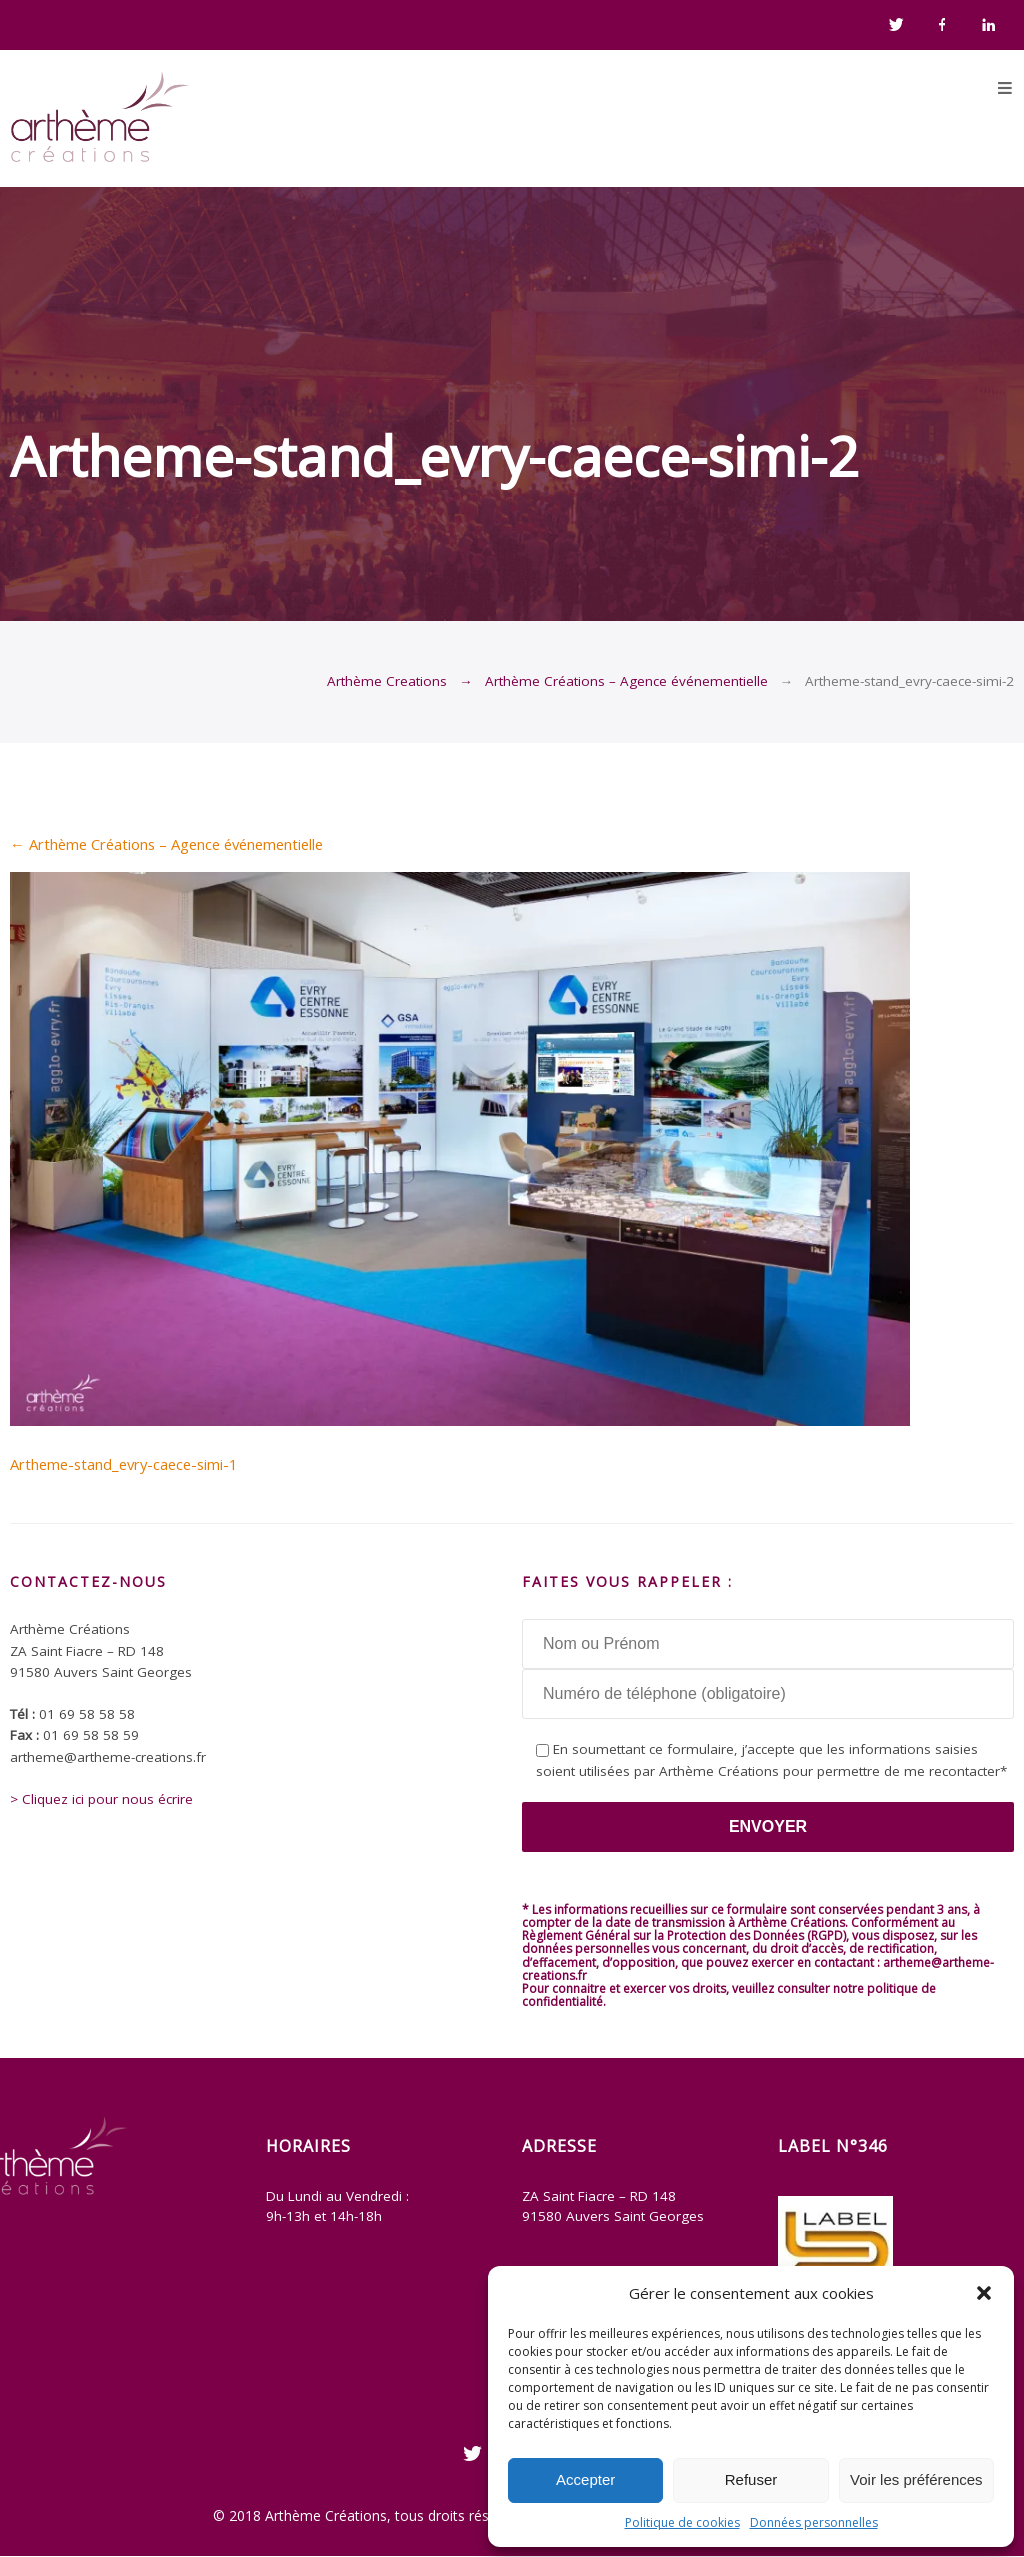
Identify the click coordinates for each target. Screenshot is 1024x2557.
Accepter (585, 2479)
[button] (984, 2293)
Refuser (751, 2479)
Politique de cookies (682, 2522)
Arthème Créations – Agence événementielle (626, 681)
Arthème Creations (387, 681)
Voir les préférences (916, 2479)
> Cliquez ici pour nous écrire (101, 1799)
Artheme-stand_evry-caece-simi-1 (123, 1464)
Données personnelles (814, 2522)
